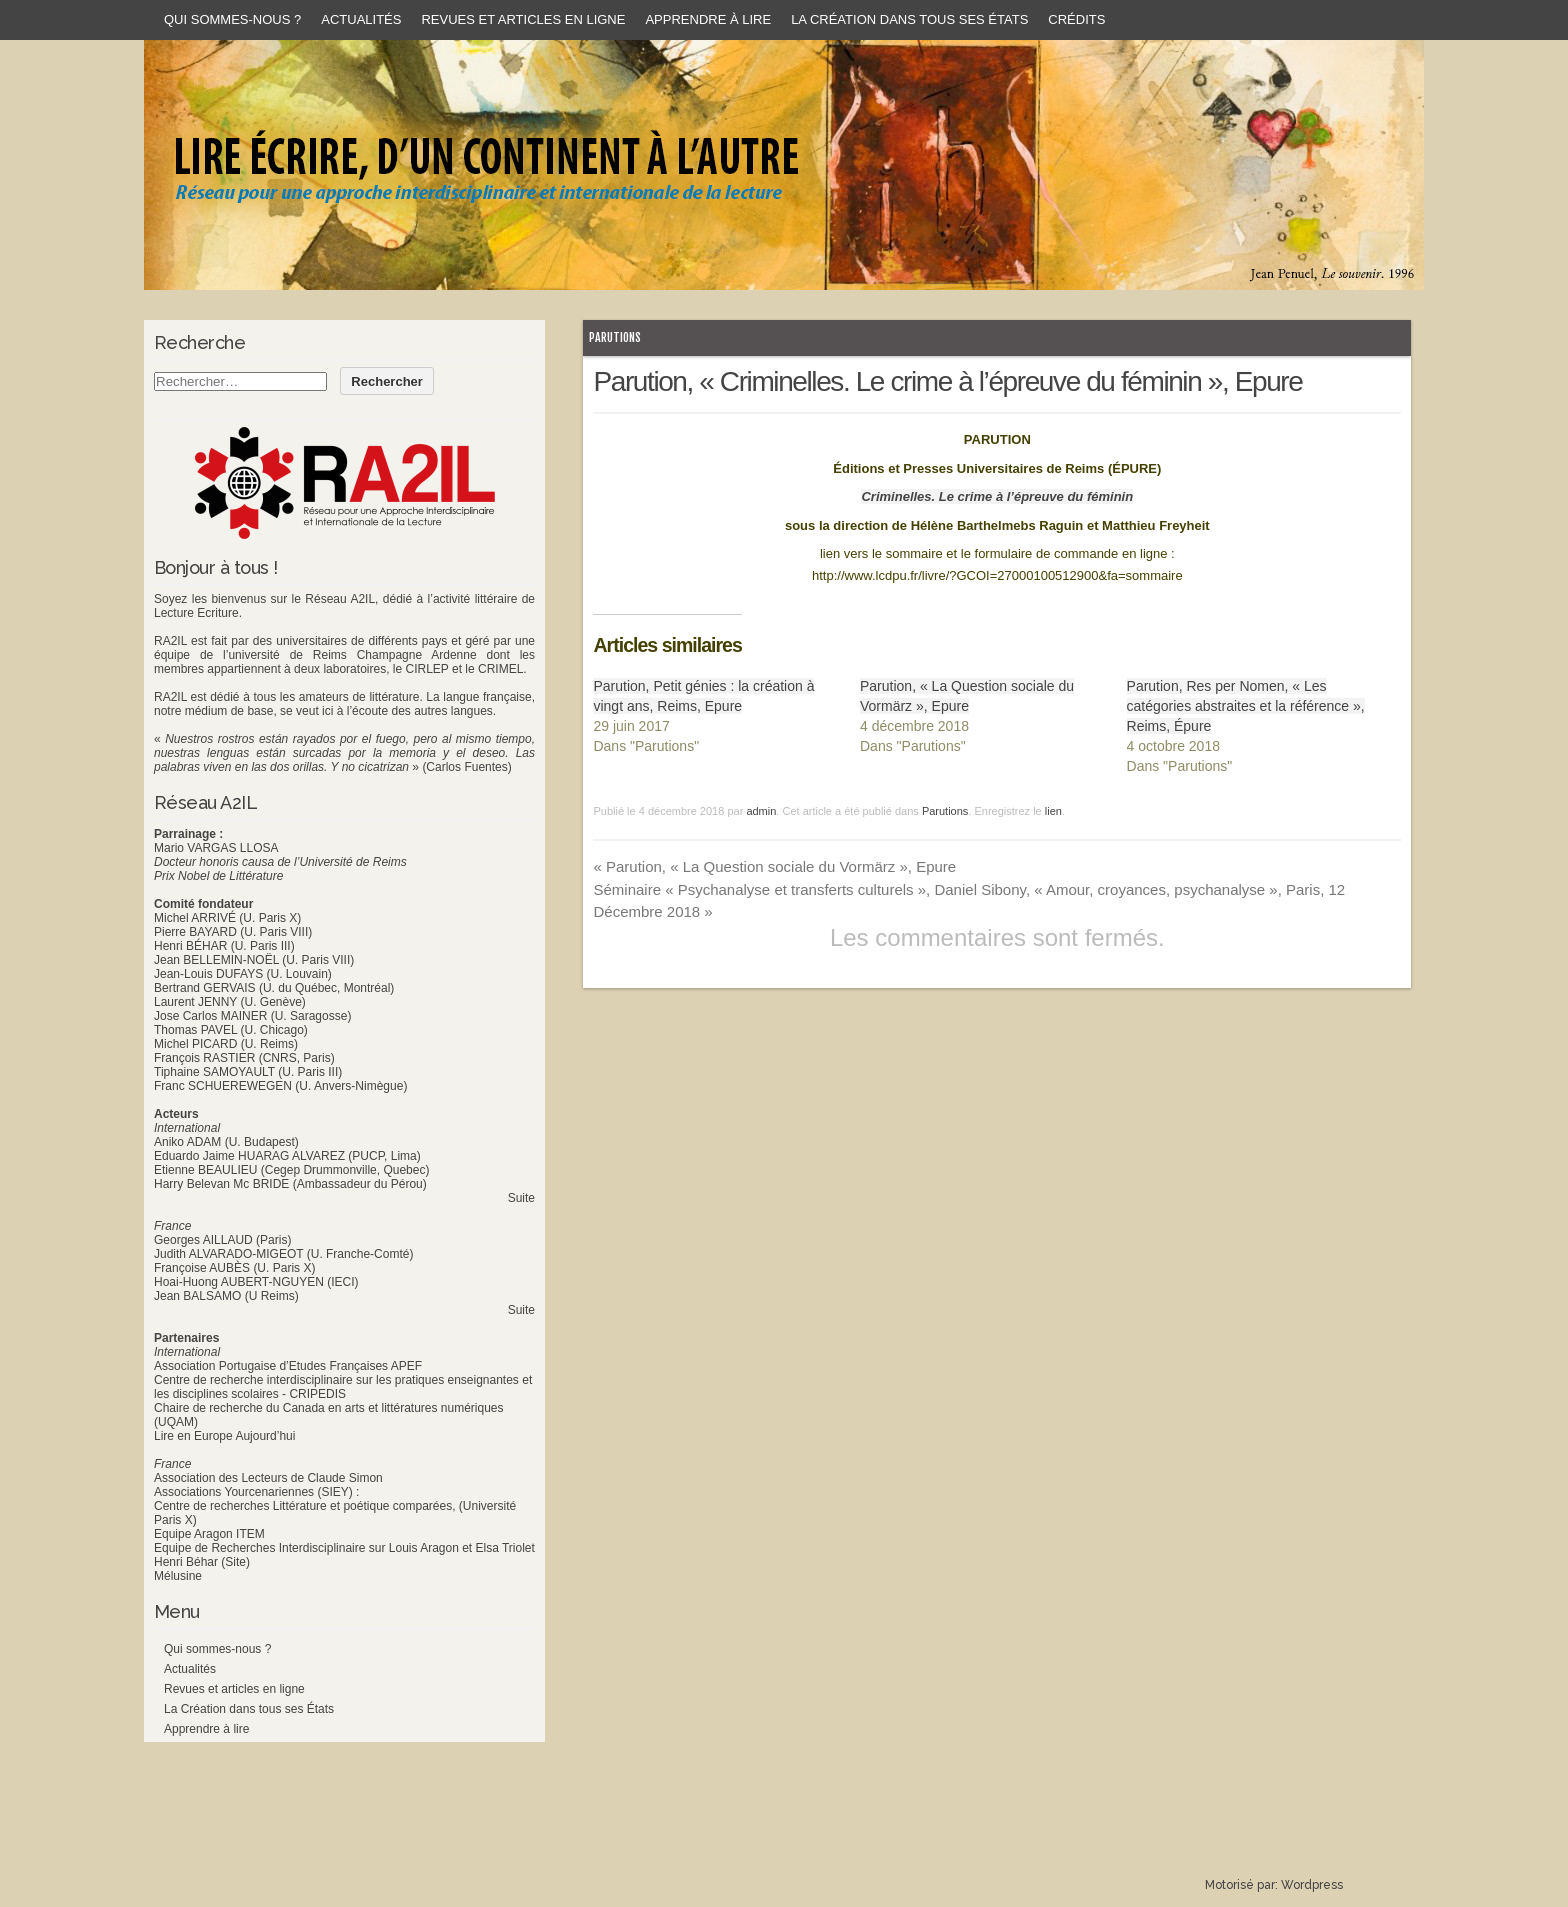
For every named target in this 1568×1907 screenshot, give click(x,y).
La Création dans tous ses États (909, 19)
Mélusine (178, 1576)
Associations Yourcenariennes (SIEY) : (256, 1492)
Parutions (615, 337)
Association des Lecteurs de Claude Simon (268, 1478)
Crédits (1076, 19)
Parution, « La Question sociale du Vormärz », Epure (774, 866)
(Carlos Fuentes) (466, 767)
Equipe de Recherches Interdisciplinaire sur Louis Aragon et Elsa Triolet (344, 1548)
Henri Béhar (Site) (202, 1562)
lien (1053, 811)
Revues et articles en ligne (523, 19)
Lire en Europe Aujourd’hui (224, 1436)
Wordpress (1312, 1885)
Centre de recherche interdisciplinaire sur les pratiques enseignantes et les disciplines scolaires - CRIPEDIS (343, 1387)
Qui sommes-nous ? (232, 19)
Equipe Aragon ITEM (209, 1534)
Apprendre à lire (708, 19)
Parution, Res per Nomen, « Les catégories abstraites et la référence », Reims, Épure (1246, 706)
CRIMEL (500, 669)
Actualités (361, 19)
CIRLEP (426, 669)
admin (761, 811)
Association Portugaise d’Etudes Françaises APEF (288, 1366)
